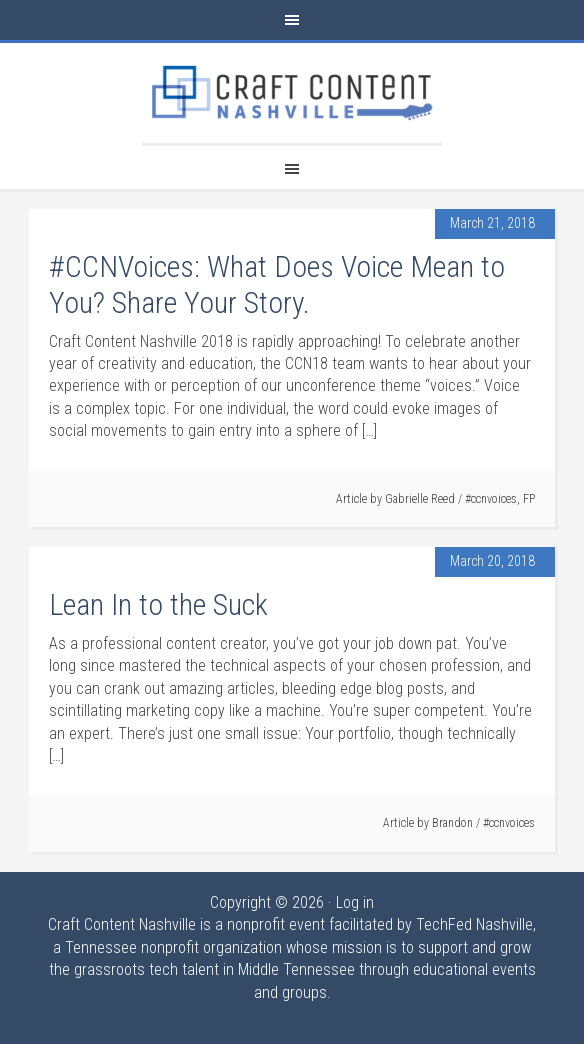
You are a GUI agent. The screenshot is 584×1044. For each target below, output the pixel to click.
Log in (355, 902)
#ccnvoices (491, 499)
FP (529, 499)
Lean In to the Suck (158, 604)
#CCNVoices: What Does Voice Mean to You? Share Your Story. (277, 284)
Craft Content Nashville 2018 (292, 93)
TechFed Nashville (474, 924)
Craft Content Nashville (122, 924)
